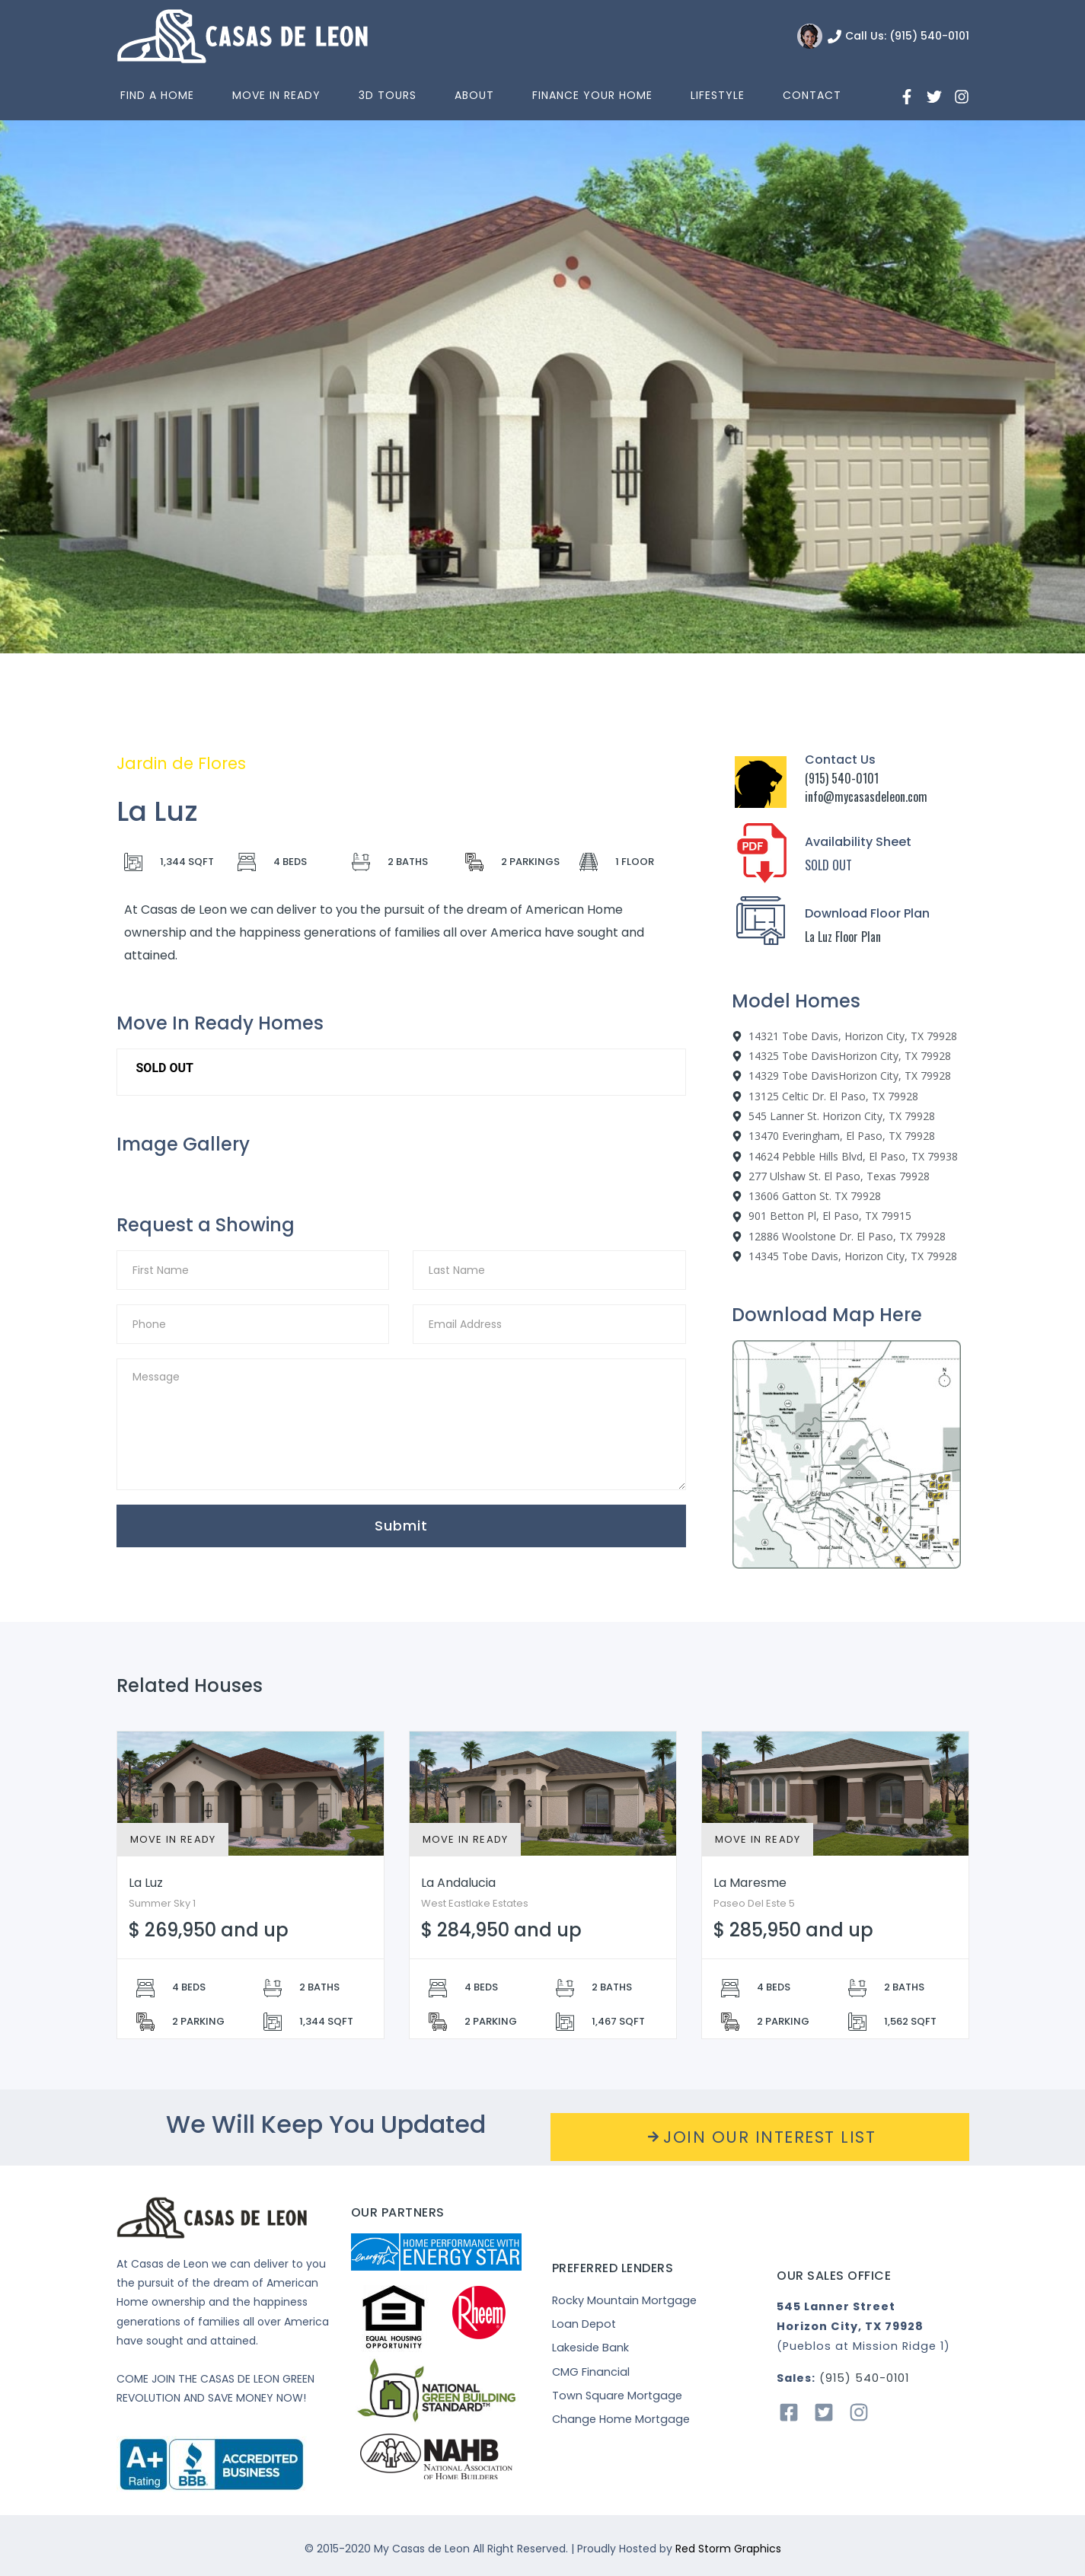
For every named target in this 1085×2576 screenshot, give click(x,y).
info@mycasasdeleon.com (866, 796)
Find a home (157, 95)
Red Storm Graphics (728, 2548)
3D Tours (387, 95)
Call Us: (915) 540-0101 (907, 35)
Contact (812, 95)
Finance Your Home (592, 95)
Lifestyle (718, 95)
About (474, 95)
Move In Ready (276, 95)
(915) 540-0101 (842, 778)
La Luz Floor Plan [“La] (843, 936)
